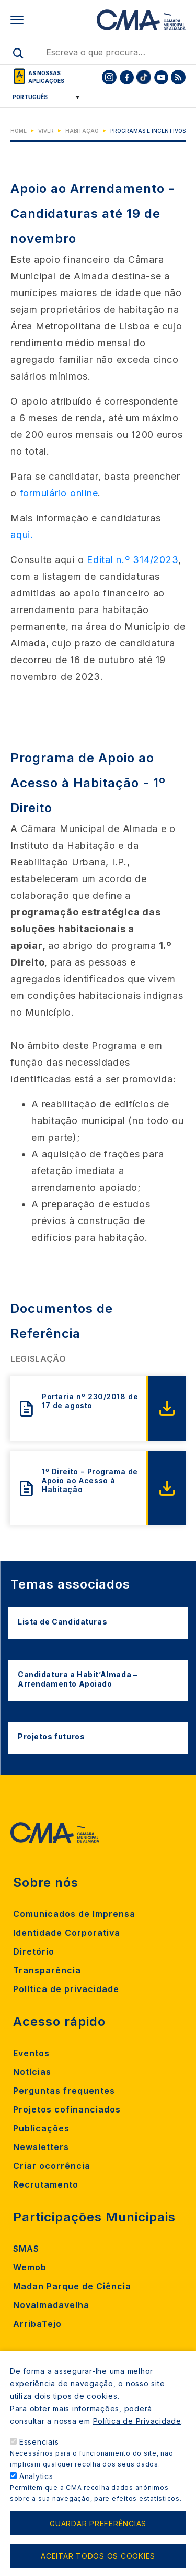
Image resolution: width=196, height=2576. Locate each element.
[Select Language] (42, 97)
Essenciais (39, 2461)
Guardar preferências (98, 2542)
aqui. (21, 534)
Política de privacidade (66, 1989)
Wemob (30, 2267)
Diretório (33, 1951)
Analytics (36, 2495)
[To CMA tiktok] (143, 77)
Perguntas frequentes (64, 2090)
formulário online (59, 492)
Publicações (41, 2128)
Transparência (47, 1970)
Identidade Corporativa (66, 1932)
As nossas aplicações (46, 77)
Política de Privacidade (137, 2440)
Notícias (32, 2072)
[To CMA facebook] (126, 77)
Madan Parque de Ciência (72, 2286)
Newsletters (41, 2147)
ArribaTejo (37, 2323)
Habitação (82, 131)
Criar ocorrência (51, 2165)
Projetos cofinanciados (67, 2109)
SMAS (26, 2248)
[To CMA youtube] (161, 77)
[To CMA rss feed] (178, 77)
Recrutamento (45, 2184)
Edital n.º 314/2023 (132, 559)
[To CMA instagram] (109, 77)
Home (18, 131)
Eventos (31, 2053)
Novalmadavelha (51, 2305)
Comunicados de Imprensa (74, 1914)
